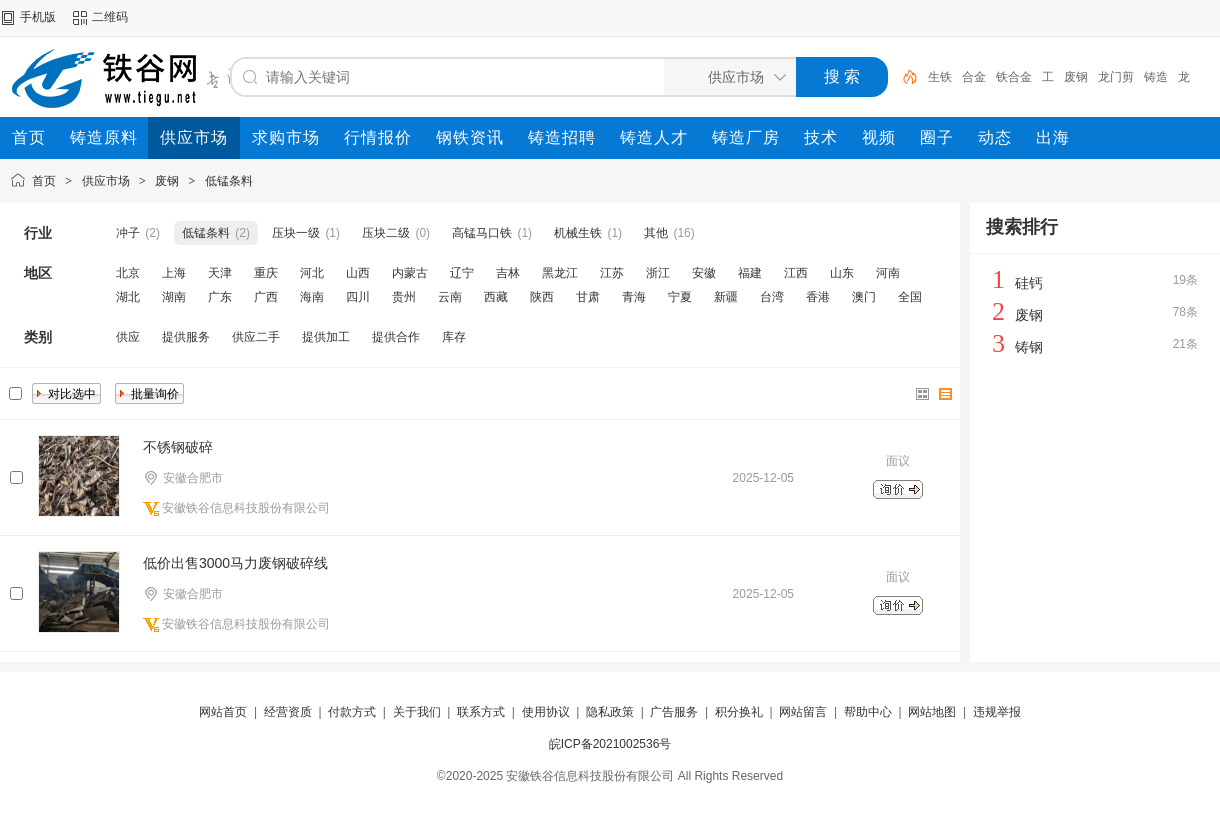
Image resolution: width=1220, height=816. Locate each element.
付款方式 (352, 712)
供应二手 (256, 337)
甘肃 (588, 297)
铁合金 (1014, 77)
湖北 (128, 297)
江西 (796, 273)
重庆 (266, 273)
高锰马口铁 (482, 233)
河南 (888, 273)
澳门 (864, 297)
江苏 (612, 273)
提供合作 (396, 337)
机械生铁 (578, 233)
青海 (634, 297)
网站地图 (932, 712)
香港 (818, 297)
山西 (358, 273)
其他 (656, 233)
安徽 (704, 273)
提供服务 (186, 337)
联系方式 (481, 712)
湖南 (174, 297)
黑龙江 (560, 273)
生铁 (940, 77)
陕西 (542, 297)
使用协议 (546, 712)
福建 (750, 273)
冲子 (128, 233)
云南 (450, 297)
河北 (312, 273)
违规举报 (997, 712)
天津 (220, 273)
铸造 (1156, 77)
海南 (312, 297)
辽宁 (462, 273)
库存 (454, 337)
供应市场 (106, 181)
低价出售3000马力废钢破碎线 (235, 563)
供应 (128, 337)
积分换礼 (739, 712)
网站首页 (223, 712)
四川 (358, 297)
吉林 (508, 273)
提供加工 (326, 337)
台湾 (772, 297)
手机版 (38, 17)
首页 (44, 181)
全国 (910, 297)
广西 (266, 297)
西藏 (496, 297)
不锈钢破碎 (178, 447)
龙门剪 (1116, 77)
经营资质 (288, 712)
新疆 (726, 297)
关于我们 (417, 712)
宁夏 (680, 297)
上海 (174, 273)
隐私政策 (610, 712)
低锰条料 (229, 181)
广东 (220, 297)
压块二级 (386, 233)
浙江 (658, 273)
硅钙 (1029, 283)
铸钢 (1029, 347)
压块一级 (296, 233)
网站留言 (803, 712)
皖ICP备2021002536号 (610, 744)
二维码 (110, 17)
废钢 (1076, 77)
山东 (842, 273)
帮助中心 (868, 712)
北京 (128, 273)
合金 (974, 77)
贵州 (404, 297)
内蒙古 (410, 273)
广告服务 (674, 712)
